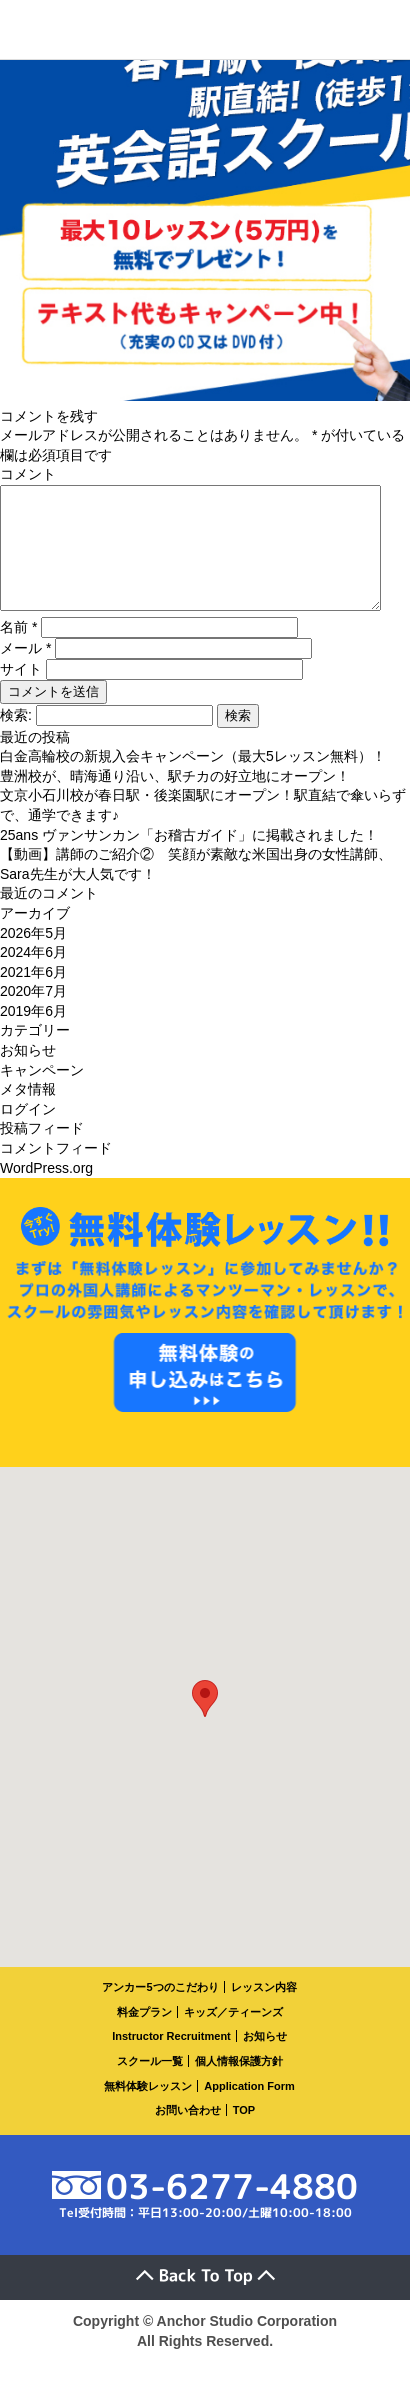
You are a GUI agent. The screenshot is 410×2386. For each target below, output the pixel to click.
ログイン (28, 1133)
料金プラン (144, 2036)
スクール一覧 (150, 2085)
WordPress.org (46, 1192)
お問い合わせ (188, 2134)
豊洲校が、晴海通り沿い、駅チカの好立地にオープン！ (175, 800)
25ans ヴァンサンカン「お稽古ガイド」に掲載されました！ (189, 859)
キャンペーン (42, 1094)
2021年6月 (33, 996)
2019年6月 (33, 1035)
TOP (244, 2134)
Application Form (249, 2110)
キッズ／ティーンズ (233, 2036)
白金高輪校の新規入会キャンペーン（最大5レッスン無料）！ (193, 780)
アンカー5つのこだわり (160, 2011)
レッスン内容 (264, 2011)
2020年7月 (33, 1015)
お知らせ (28, 1074)
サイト (21, 693)
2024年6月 (33, 976)
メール (25, 672)
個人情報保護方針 (239, 2085)
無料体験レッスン (148, 2110)
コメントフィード (56, 1172)
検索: (16, 739)
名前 (18, 651)
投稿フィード (42, 1152)
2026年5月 (33, 957)
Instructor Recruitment (171, 2060)
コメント (28, 474)
